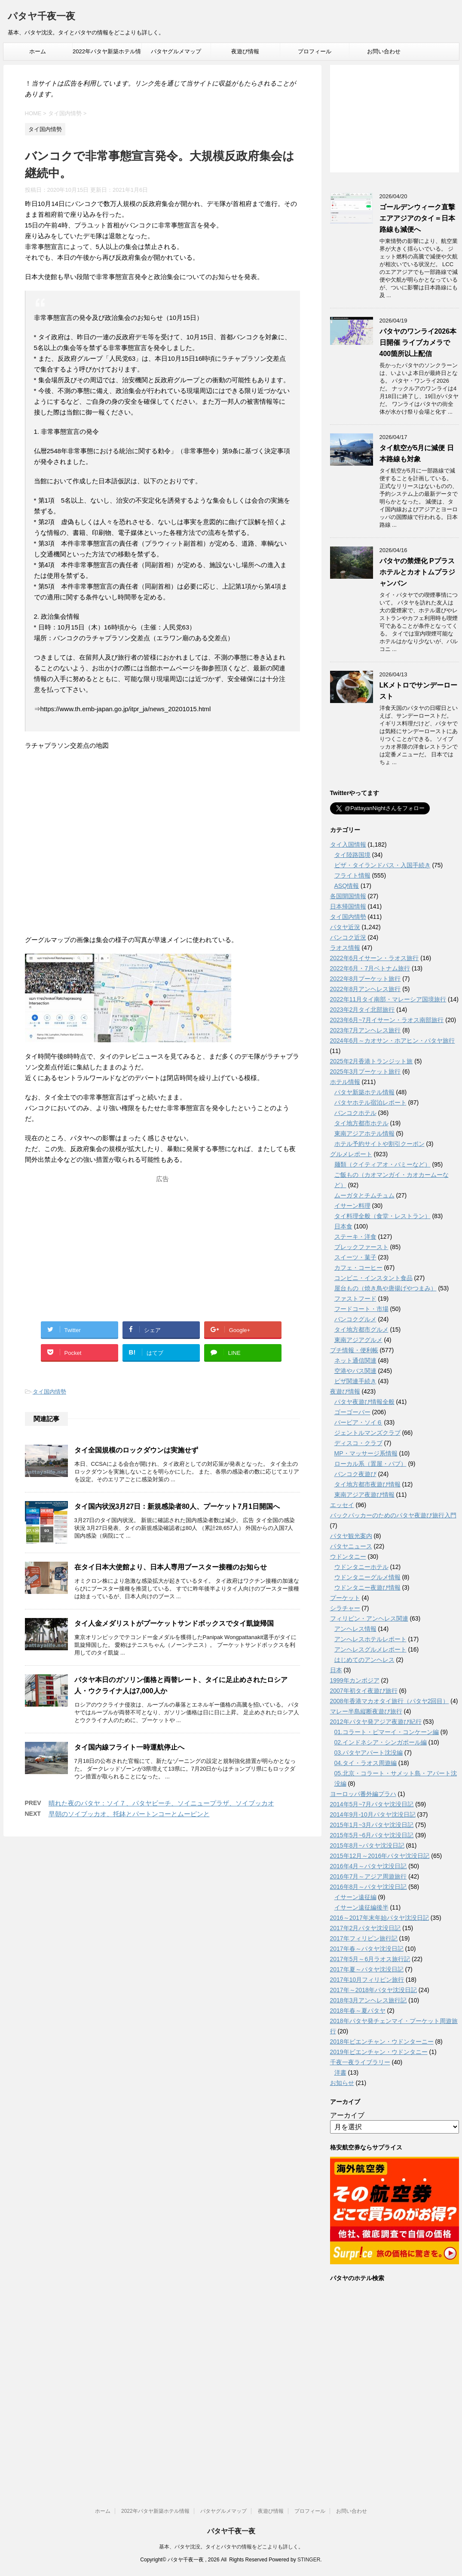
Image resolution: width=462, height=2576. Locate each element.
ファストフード (355, 1298)
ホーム (37, 51)
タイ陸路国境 (352, 854)
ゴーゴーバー (352, 1412)
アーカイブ (347, 2115)
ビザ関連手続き (355, 1381)
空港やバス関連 (355, 1370)
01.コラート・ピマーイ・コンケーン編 (386, 1732)
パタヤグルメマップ (176, 51)
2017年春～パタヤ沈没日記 (367, 1948)
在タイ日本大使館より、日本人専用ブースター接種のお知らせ (170, 1567)
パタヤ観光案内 (351, 1535)
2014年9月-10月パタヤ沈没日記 (373, 1814)
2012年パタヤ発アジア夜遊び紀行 (376, 1721)
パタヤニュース (351, 1546)
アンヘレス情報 (355, 1628)
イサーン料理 (352, 1205)
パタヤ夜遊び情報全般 (364, 1401)
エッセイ (342, 1504)
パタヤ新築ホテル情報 (364, 1092)
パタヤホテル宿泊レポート (370, 1102)
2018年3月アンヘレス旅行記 (368, 2000)
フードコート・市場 (361, 1308)
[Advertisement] (162, 1240)
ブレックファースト (361, 1246)
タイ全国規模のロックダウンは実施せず (136, 1450)
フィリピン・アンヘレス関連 (369, 1618)
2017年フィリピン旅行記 (364, 1938)
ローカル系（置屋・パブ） (370, 1463)
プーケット (345, 1597)
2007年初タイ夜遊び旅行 (364, 1690)
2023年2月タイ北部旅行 (362, 1009)
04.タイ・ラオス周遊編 (365, 1762)
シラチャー (345, 1608)
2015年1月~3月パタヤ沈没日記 (372, 1824)
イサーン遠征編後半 (361, 1907)
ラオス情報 (345, 947)
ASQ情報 (346, 885)
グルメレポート (351, 1154)
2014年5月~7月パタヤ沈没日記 (372, 1804)
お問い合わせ (384, 51)
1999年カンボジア (354, 1680)
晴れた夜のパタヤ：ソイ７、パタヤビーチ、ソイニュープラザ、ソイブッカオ (161, 1803)
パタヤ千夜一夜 (41, 17)
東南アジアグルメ (358, 1339)
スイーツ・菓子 (355, 1257)
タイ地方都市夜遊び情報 (367, 1484)
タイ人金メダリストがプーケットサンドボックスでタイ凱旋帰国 (174, 1623)
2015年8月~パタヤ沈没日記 (367, 1845)
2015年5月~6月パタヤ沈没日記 (372, 1835)
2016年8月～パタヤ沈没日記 (368, 1886)
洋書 (340, 2072)
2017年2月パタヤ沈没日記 (365, 1928)
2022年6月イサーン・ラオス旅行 (374, 958)
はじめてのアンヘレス (364, 1659)
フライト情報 (352, 875)
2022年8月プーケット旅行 (365, 978)
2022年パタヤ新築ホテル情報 (107, 54)
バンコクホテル (355, 1112)
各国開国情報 (348, 896)
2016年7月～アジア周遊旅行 (368, 1876)
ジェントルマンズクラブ (367, 1432)
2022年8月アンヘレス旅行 (365, 989)
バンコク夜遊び (355, 1474)
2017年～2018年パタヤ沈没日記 (373, 1989)
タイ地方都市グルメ (361, 1329)
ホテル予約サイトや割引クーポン (379, 1143)
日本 (336, 1670)
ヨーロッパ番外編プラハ (363, 1793)
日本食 (343, 1226)
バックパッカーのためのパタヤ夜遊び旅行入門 (393, 1515)
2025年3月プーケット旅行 (365, 1071)
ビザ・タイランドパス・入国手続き (382, 865)
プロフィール (314, 51)
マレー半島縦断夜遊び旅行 (366, 1711)
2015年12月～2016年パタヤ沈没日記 (380, 1855)
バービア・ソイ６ (358, 1422)
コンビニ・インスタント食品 (373, 1277)
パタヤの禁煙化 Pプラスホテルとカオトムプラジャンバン (417, 572)
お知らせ (342, 2082)
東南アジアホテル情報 (364, 1133)
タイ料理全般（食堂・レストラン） (382, 1216)
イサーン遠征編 (355, 1897)
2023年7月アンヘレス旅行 (365, 1030)
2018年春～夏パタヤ (358, 2010)
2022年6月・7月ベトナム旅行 (370, 968)
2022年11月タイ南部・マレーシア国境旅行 (388, 999)
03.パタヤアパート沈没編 (368, 1752)
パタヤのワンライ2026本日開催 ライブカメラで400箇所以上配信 (418, 342)
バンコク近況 (348, 937)
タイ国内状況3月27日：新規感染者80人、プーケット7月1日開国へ (177, 1506)
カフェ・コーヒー (358, 1267)
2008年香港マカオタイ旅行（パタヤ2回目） (389, 1701)
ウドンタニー (348, 1556)
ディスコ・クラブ (358, 1443)
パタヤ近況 (345, 927)
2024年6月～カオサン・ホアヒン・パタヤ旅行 (392, 1040)
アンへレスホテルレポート (370, 1639)
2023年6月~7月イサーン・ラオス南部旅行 (387, 1019)
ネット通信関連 (355, 1360)
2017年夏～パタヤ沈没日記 (367, 1969)
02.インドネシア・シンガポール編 (380, 1742)
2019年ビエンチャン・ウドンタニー (379, 2051)
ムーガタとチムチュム (364, 1195)
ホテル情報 (345, 1081)
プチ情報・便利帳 (354, 1350)
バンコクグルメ (355, 1319)
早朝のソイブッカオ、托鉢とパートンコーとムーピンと (129, 1814)
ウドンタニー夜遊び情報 (367, 1587)
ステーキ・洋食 (355, 1236)
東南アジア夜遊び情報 (364, 1494)
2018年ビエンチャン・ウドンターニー (382, 2041)
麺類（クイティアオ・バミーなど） (382, 1164)
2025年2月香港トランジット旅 (371, 1061)
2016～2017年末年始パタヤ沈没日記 (379, 1917)
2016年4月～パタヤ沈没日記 (368, 1866)
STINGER (308, 2560)
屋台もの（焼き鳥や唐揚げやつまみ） (385, 1288)
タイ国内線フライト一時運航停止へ (129, 1747)
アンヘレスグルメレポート (370, 1649)
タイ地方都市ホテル (361, 1123)
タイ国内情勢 (49, 1391)
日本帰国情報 (348, 906)
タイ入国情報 (348, 844)
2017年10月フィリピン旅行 (367, 1979)
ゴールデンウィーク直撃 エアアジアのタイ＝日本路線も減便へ (417, 218)
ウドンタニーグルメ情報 (367, 1577)
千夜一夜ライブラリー (360, 2062)
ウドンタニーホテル (361, 1566)
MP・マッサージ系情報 (366, 1453)
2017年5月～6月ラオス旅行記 (370, 1959)
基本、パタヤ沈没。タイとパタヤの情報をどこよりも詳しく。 (231, 2547)
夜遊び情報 (245, 51)
